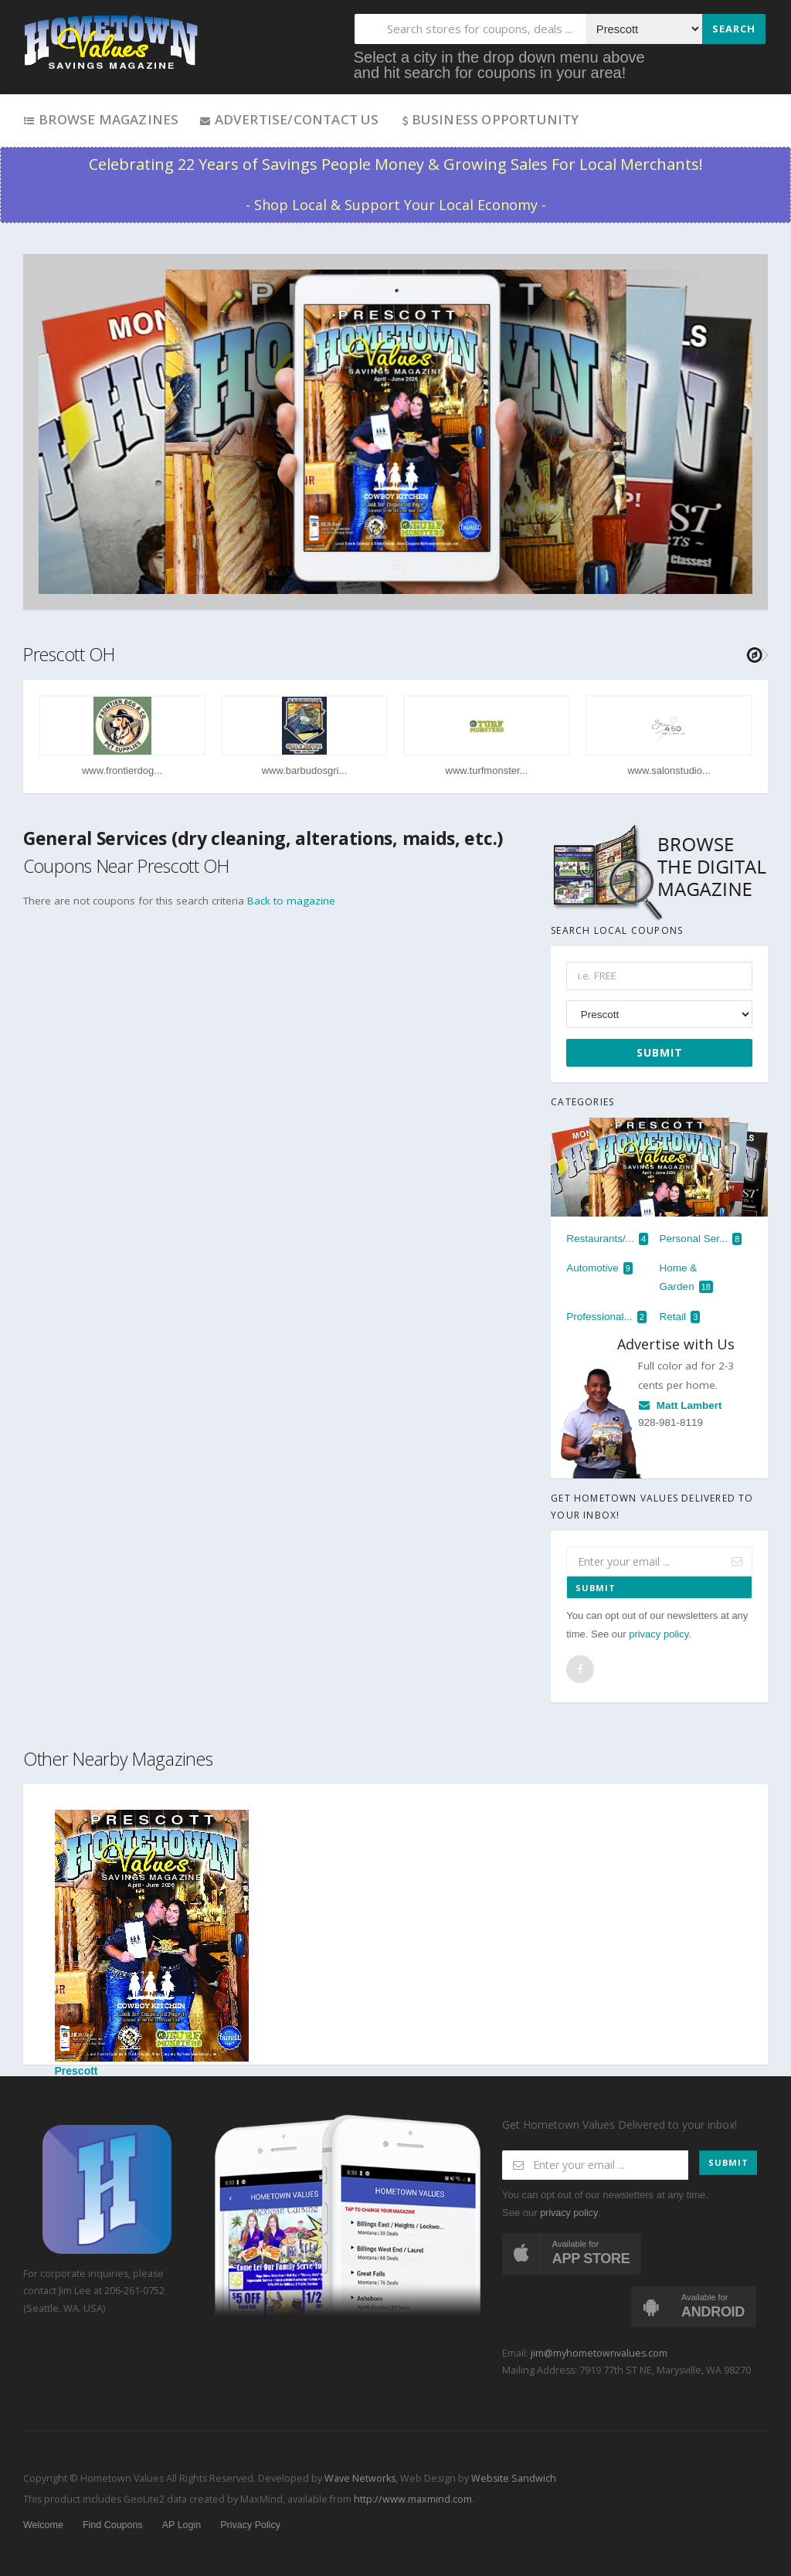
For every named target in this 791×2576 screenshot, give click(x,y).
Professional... (606, 1317)
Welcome (43, 2525)
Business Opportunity (489, 119)
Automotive (599, 1268)
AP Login (182, 2525)
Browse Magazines (100, 119)
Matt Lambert (680, 1405)
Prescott (152, 1943)
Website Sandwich (512, 2478)
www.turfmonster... (487, 770)
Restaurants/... (607, 1239)
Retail (680, 1317)
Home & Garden (686, 1277)
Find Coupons (113, 2525)
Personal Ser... (701, 1239)
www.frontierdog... (122, 770)
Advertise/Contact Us (289, 119)
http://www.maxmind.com (413, 2499)
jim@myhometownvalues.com (599, 2353)
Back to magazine (291, 901)
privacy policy (658, 1634)
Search (733, 29)
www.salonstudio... (669, 770)
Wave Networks (359, 2478)
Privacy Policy (250, 2525)
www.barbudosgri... (305, 770)
